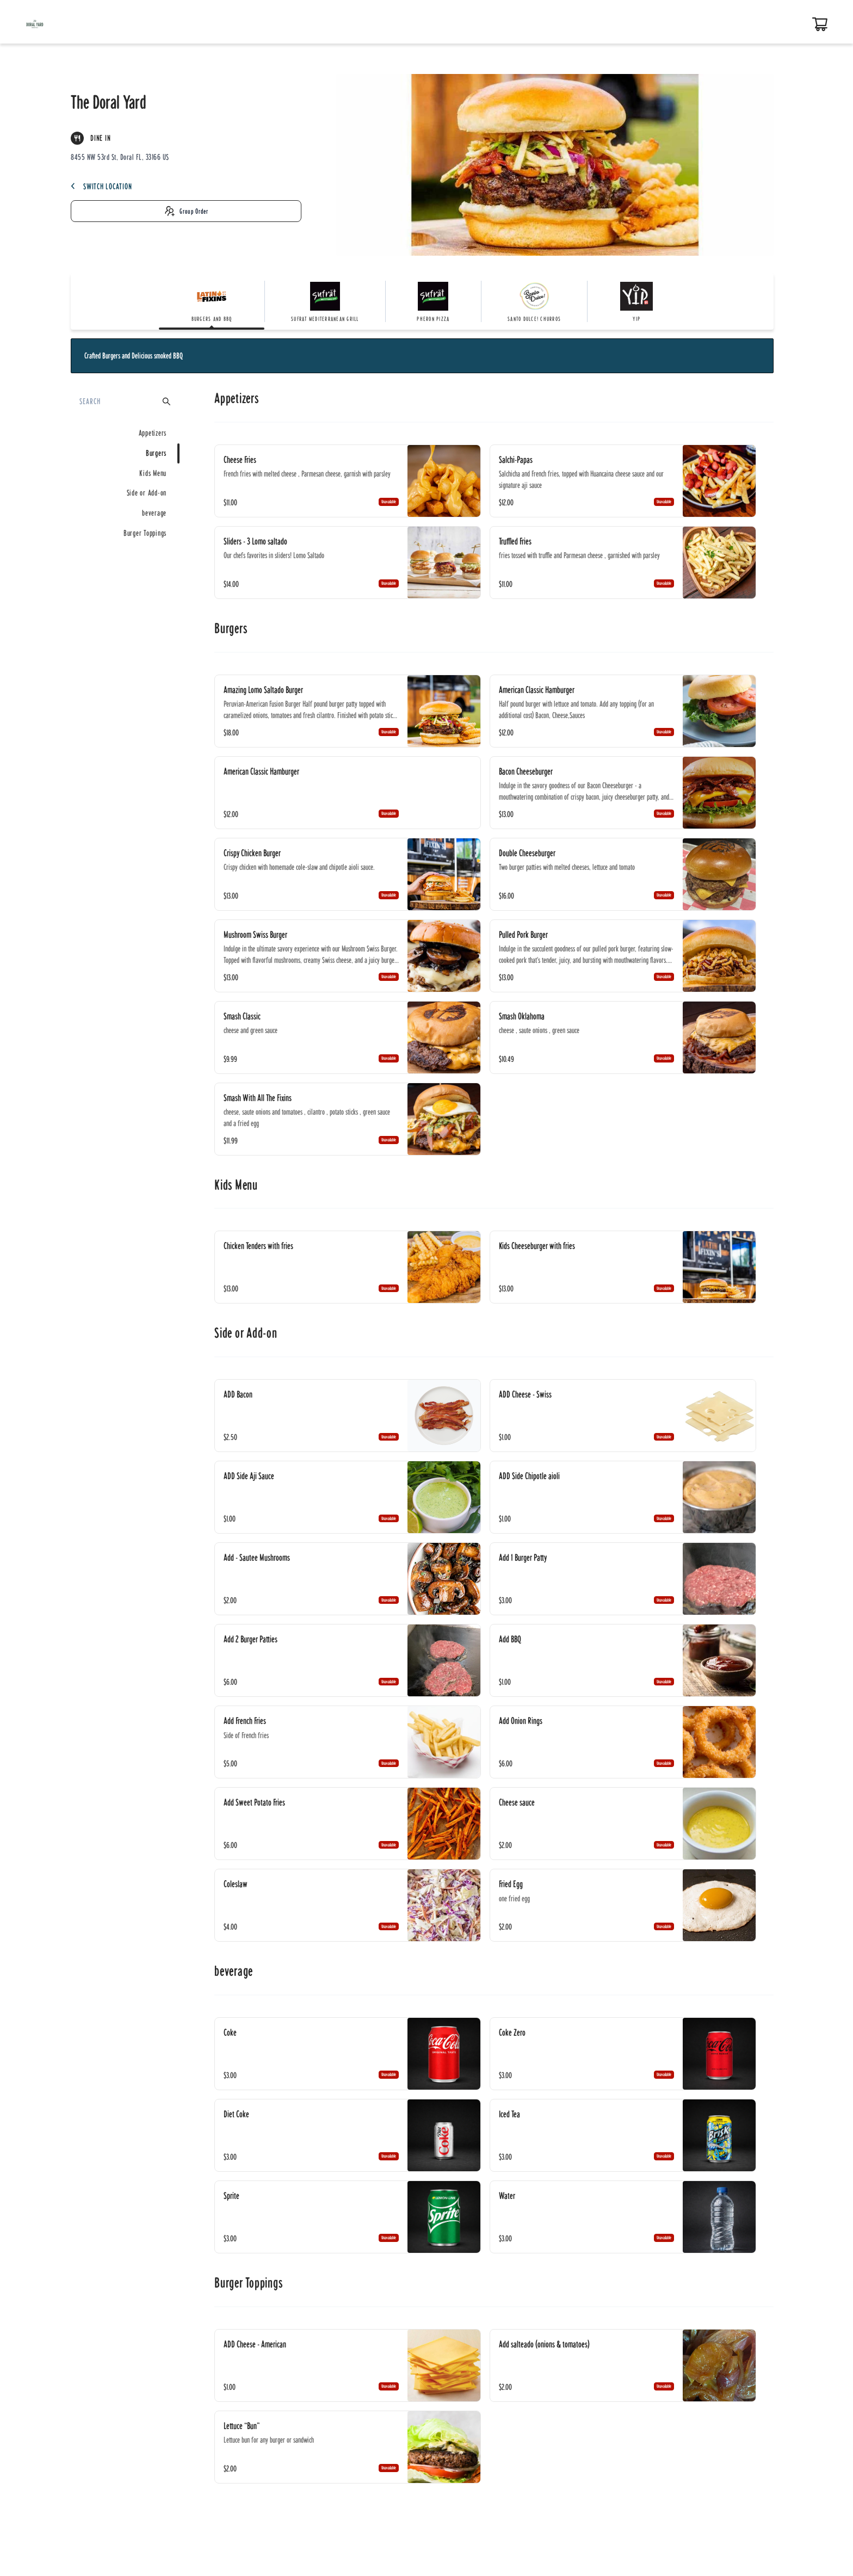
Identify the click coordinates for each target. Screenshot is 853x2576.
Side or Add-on (147, 492)
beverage (154, 512)
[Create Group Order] (186, 211)
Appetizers (153, 432)
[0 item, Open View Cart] (819, 24)
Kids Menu (152, 473)
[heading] (494, 398)
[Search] (119, 401)
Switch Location (101, 186)
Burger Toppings (144, 533)
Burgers (156, 453)
